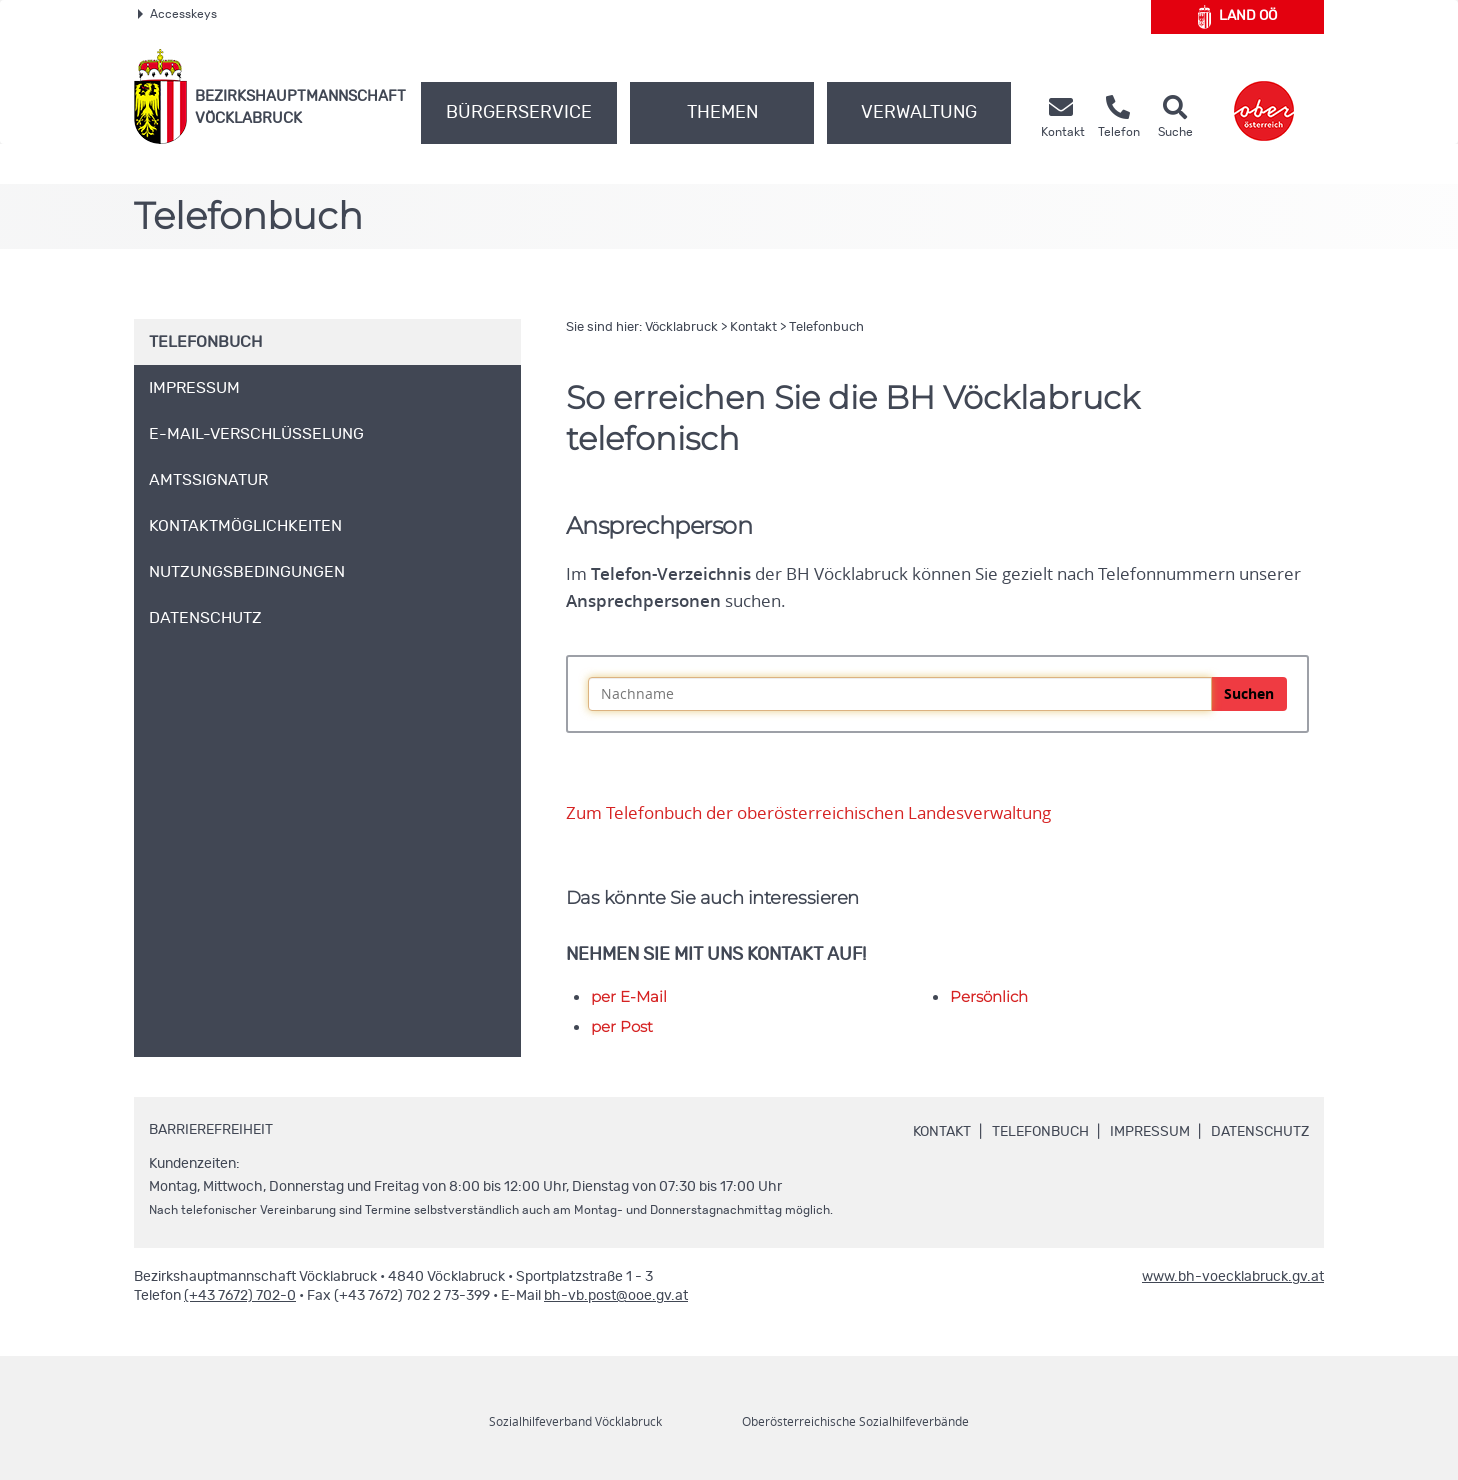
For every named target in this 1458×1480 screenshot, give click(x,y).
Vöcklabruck (681, 327)
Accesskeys (177, 14)
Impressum (1150, 1132)
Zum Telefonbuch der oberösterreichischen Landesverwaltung (808, 813)
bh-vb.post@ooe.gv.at (616, 1296)
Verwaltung (919, 113)
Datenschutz (1260, 1132)
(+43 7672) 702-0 (240, 1296)
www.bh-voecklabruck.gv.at (1233, 1277)
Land (1237, 17)
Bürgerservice (519, 113)
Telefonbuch (826, 327)
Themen (722, 113)
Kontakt (753, 327)
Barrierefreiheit (211, 1130)
